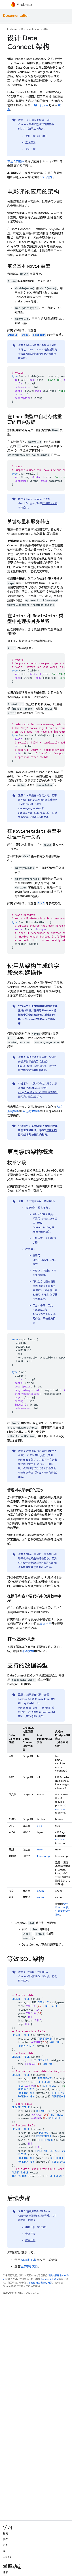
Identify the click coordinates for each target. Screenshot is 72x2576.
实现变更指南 (31, 1111)
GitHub (7, 2556)
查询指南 (45, 1624)
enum (40, 1890)
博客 (5, 2572)
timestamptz (44, 1856)
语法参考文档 (29, 2266)
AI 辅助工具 (28, 2260)
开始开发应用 (39, 105)
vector (41, 1897)
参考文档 (28, 1651)
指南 (5, 2533)
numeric (60, 1809)
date (40, 1849)
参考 (5, 2539)
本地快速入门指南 (36, 1134)
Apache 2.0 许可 (50, 2279)
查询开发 (30, 142)
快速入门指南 (16, 161)
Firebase (12, 29)
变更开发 (30, 149)
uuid (39, 1825)
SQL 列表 (46, 177)
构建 (45, 29)
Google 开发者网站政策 (39, 2282)
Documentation (16, 15)
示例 (5, 2545)
